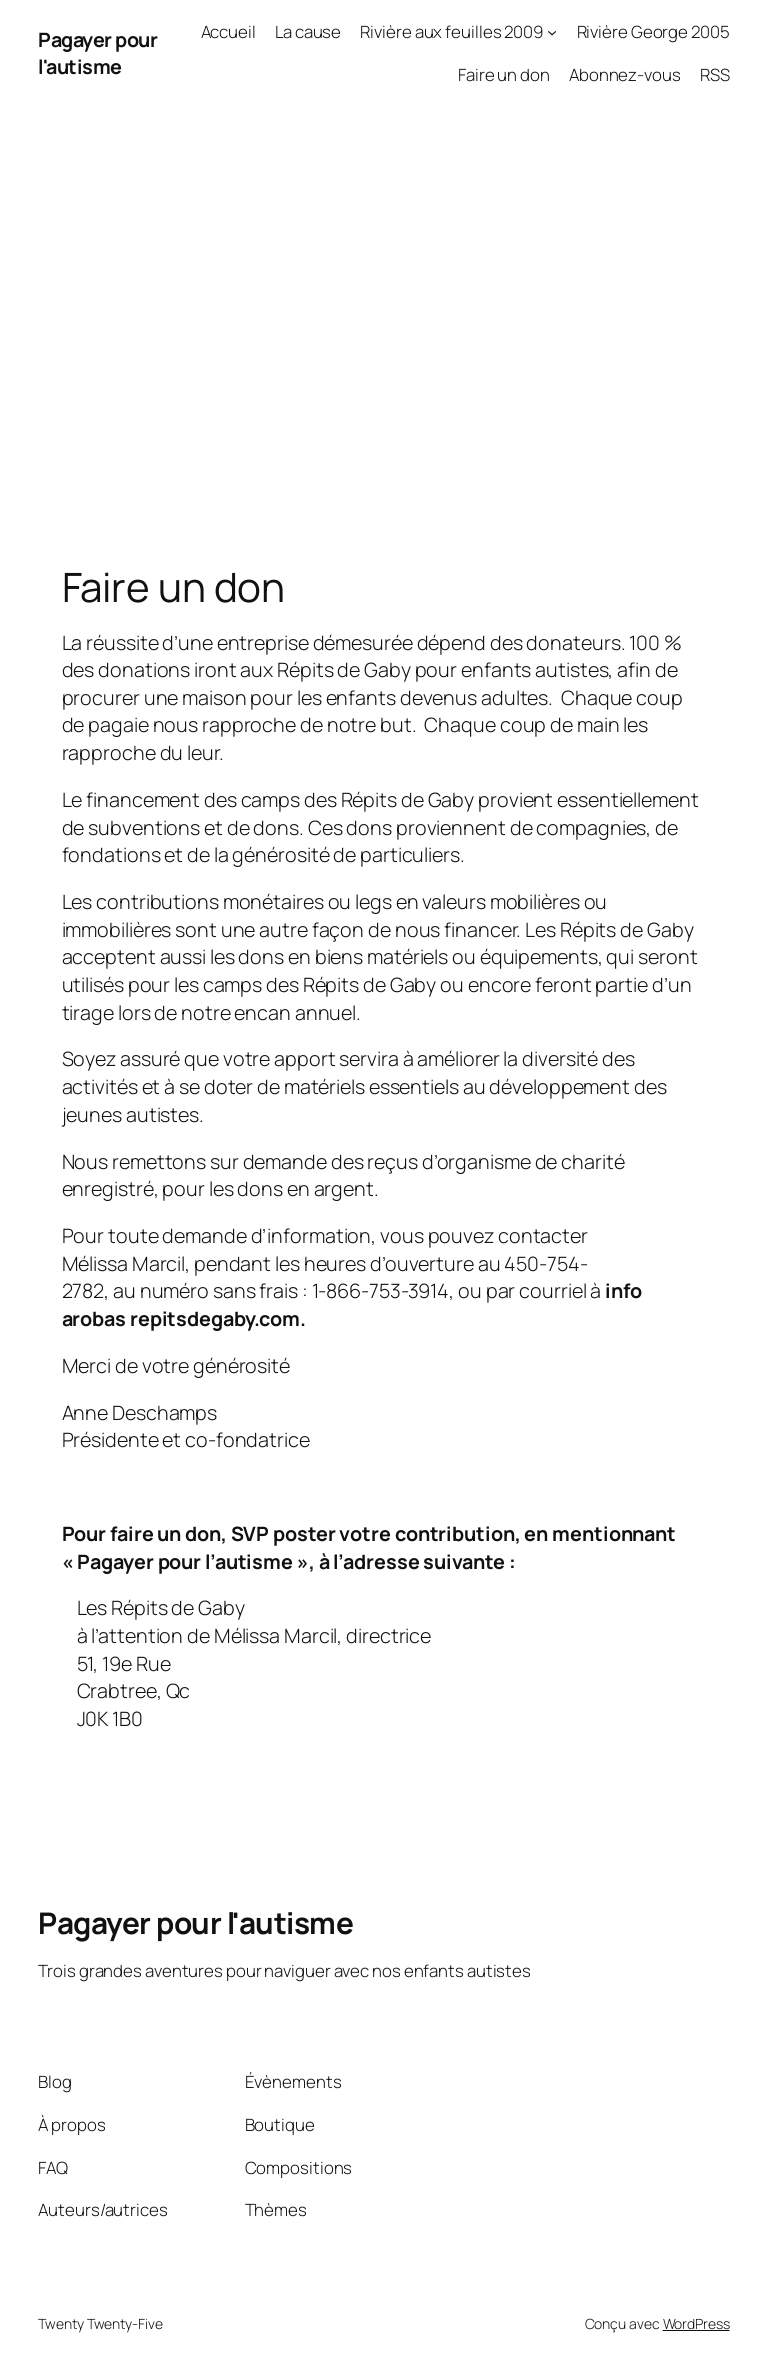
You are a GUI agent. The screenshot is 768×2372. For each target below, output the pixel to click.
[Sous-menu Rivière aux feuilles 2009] (552, 32)
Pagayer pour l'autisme (97, 53)
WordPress (696, 2323)
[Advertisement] (384, 316)
